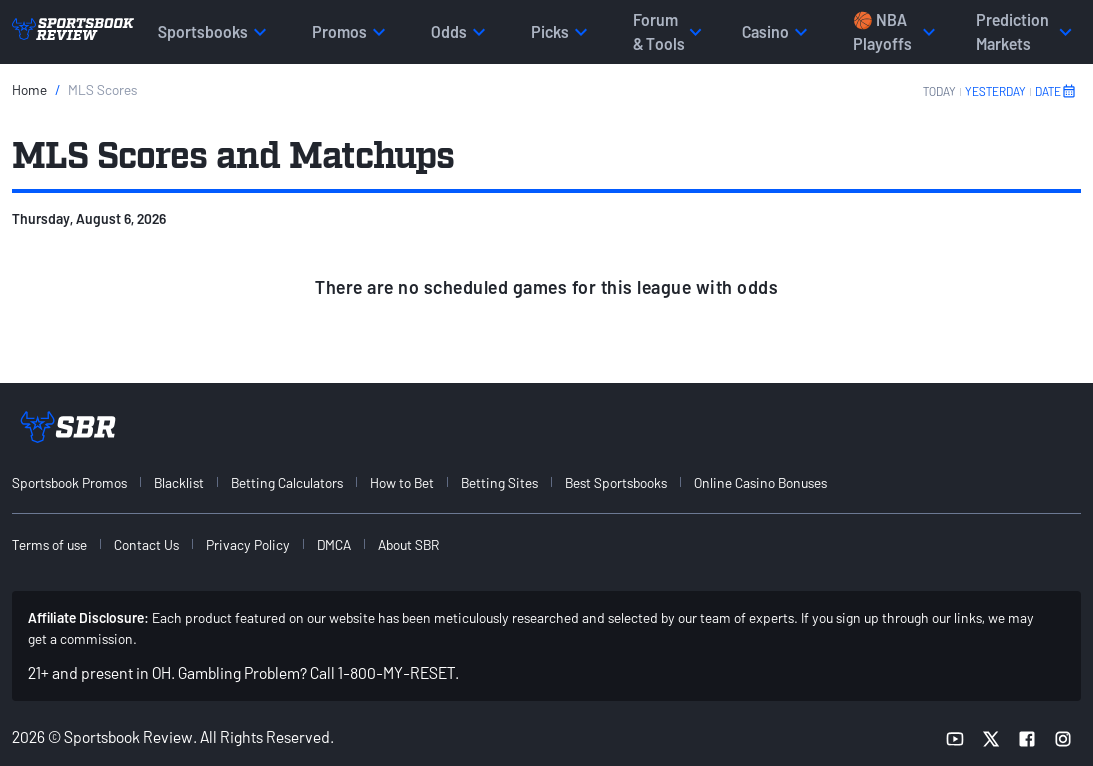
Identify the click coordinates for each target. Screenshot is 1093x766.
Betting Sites (499, 482)
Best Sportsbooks (616, 482)
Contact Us (146, 544)
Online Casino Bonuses (760, 482)
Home (29, 89)
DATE (1056, 91)
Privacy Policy (248, 544)
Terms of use (49, 544)
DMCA (334, 544)
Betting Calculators (287, 482)
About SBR (408, 544)
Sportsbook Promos (69, 482)
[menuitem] (81, 482)
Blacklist (179, 482)
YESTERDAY (995, 91)
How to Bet (402, 482)
